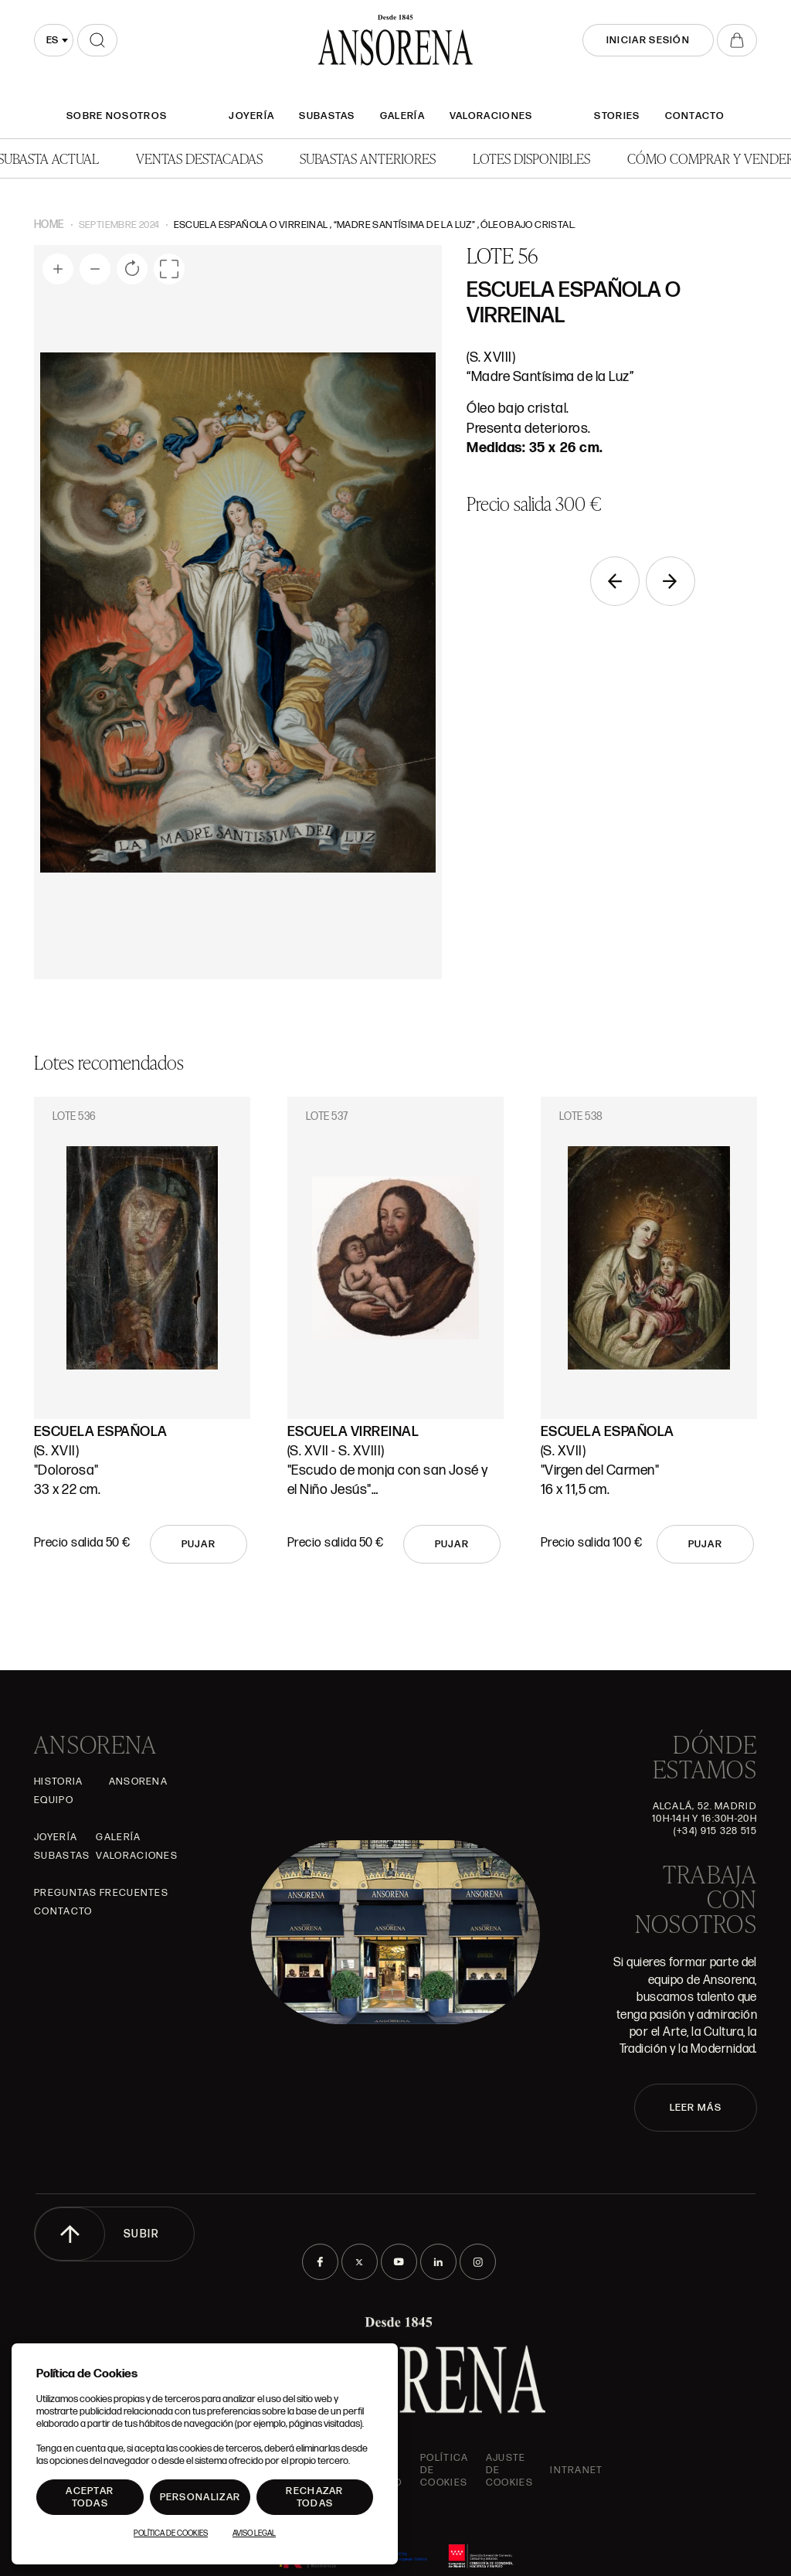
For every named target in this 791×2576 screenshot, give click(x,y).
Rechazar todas (314, 2497)
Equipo (53, 1800)
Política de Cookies (171, 2533)
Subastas (327, 116)
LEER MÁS (695, 2107)
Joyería (251, 116)
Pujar (199, 1544)
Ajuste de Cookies (509, 2470)
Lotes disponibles (531, 158)
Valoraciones (491, 116)
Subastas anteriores (368, 158)
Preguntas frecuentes (101, 1893)
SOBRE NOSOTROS (116, 116)
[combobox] (53, 40)
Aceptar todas (90, 2497)
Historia (58, 1781)
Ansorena (138, 1781)
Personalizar (200, 2497)
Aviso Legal (254, 2533)
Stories (617, 116)
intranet (576, 2470)
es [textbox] (52, 40)
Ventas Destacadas (199, 158)
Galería (402, 116)
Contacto (695, 116)
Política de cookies (444, 2470)
